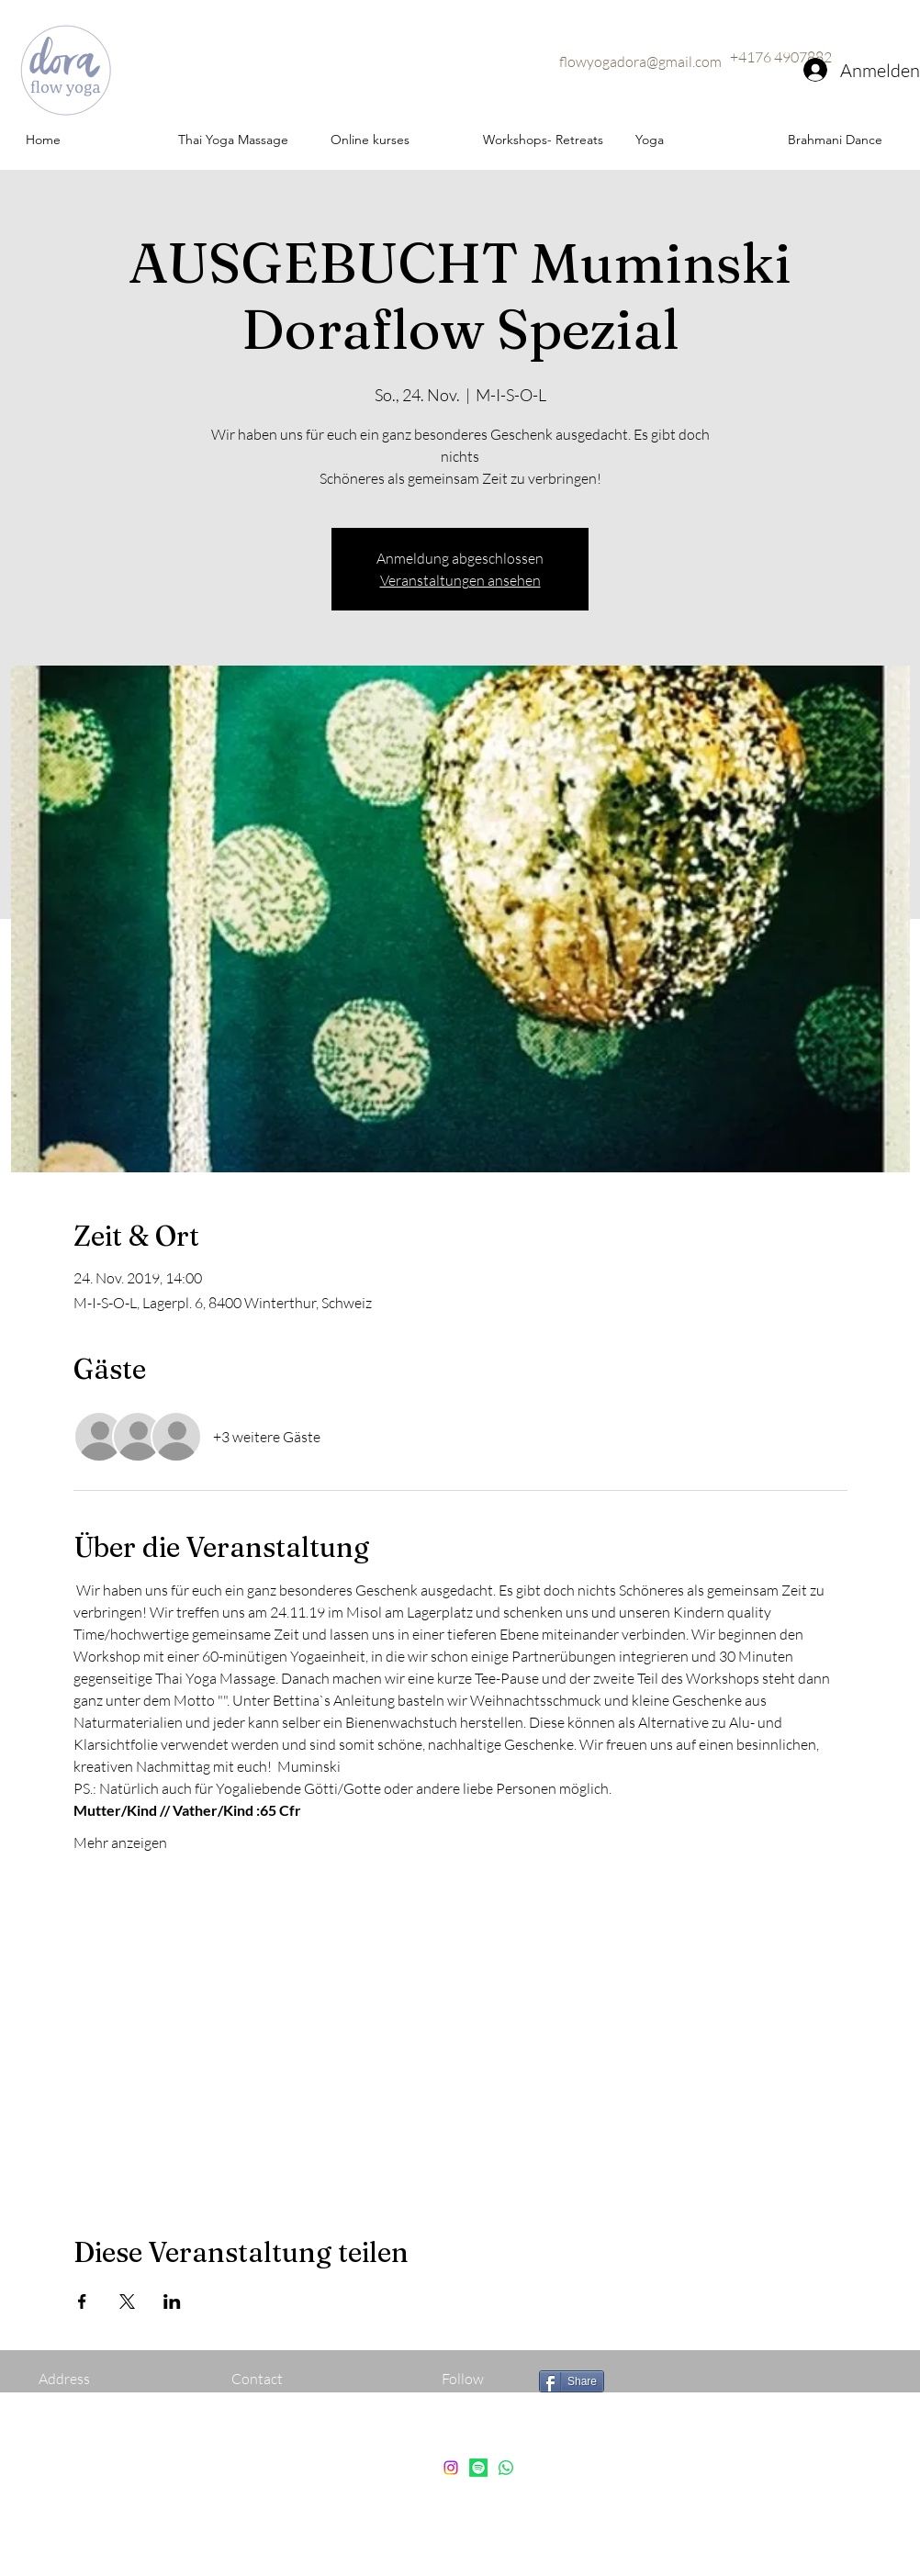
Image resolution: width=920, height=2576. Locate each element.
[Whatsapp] (506, 2467)
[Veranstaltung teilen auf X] (127, 2301)
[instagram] (451, 2467)
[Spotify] (478, 2467)
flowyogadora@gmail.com (640, 61)
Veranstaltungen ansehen (460, 580)
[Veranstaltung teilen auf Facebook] (82, 2301)
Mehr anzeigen (120, 1842)
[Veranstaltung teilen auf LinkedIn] (172, 2301)
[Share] (571, 2381)
